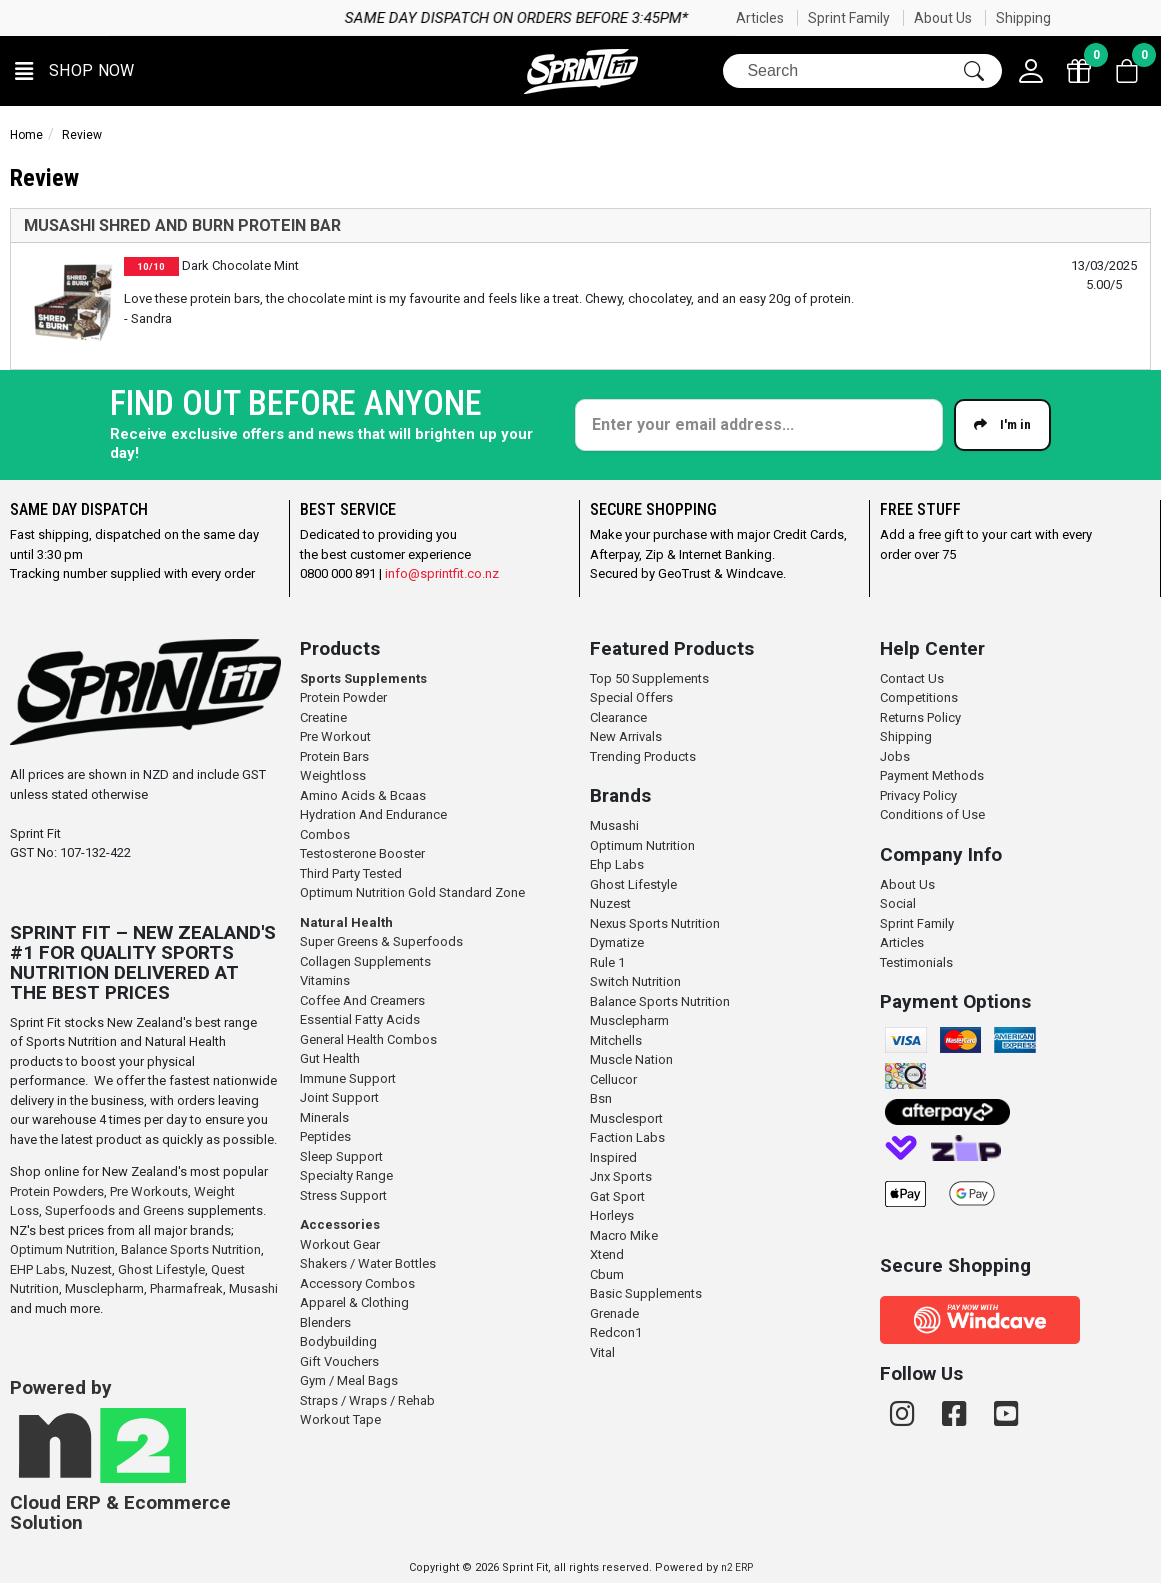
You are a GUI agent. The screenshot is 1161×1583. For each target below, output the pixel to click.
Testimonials (916, 962)
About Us (943, 18)
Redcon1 (616, 1332)
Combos (325, 834)
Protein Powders (57, 1191)
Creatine (323, 717)
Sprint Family (849, 18)
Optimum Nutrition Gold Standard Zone (412, 892)
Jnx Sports (621, 1176)
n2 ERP (737, 1567)
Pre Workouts (149, 1191)
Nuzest (91, 1269)
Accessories (340, 1224)
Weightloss (333, 775)
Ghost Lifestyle (161, 1269)
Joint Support (339, 1097)
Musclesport (626, 1118)
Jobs (895, 756)
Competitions (919, 697)
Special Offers (631, 697)
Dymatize (617, 942)
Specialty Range (346, 1175)
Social (898, 903)
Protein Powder (343, 697)
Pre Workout (335, 736)
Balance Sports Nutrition (191, 1249)
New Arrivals (626, 736)
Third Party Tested (351, 873)
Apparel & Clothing (354, 1302)
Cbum (607, 1274)
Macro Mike (624, 1235)
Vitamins (325, 980)
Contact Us (912, 678)
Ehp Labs (617, 864)
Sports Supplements (363, 678)
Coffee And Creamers (362, 1000)
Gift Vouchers (339, 1361)
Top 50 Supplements (649, 678)
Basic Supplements (646, 1293)
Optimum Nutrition (62, 1249)
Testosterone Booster (362, 853)
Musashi (253, 1288)
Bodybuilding (338, 1341)
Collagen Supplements (365, 961)
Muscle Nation (631, 1059)
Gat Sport (617, 1196)
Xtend (607, 1254)
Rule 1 (607, 962)
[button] (75, 71)
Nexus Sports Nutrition (655, 923)
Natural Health (346, 922)
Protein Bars (334, 756)
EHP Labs (37, 1269)
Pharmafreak (186, 1288)
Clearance (618, 717)
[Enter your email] (758, 425)
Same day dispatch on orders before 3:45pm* (716, 18)
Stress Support (343, 1195)
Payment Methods (932, 775)
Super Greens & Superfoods (381, 941)
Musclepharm (104, 1288)
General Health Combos (368, 1039)
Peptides (325, 1136)
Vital (602, 1352)
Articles (760, 18)
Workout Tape (340, 1419)
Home (26, 135)
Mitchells (616, 1040)
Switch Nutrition (635, 981)
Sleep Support (341, 1156)
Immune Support (348, 1078)
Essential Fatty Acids (360, 1019)
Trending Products (643, 756)
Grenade (614, 1313)
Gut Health (330, 1058)
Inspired (613, 1157)
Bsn (601, 1098)
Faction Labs (627, 1137)
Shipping (1023, 18)
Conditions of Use (932, 814)
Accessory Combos (357, 1283)
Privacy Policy (918, 795)
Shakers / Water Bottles (368, 1263)
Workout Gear (340, 1244)
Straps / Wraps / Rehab (367, 1400)
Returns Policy (920, 717)
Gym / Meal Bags (349, 1380)
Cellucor (613, 1079)
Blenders (325, 1322)
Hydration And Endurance (373, 814)
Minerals (324, 1117)
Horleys (612, 1215)
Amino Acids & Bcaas (363, 795)
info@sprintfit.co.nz (442, 573)
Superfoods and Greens (114, 1210)
